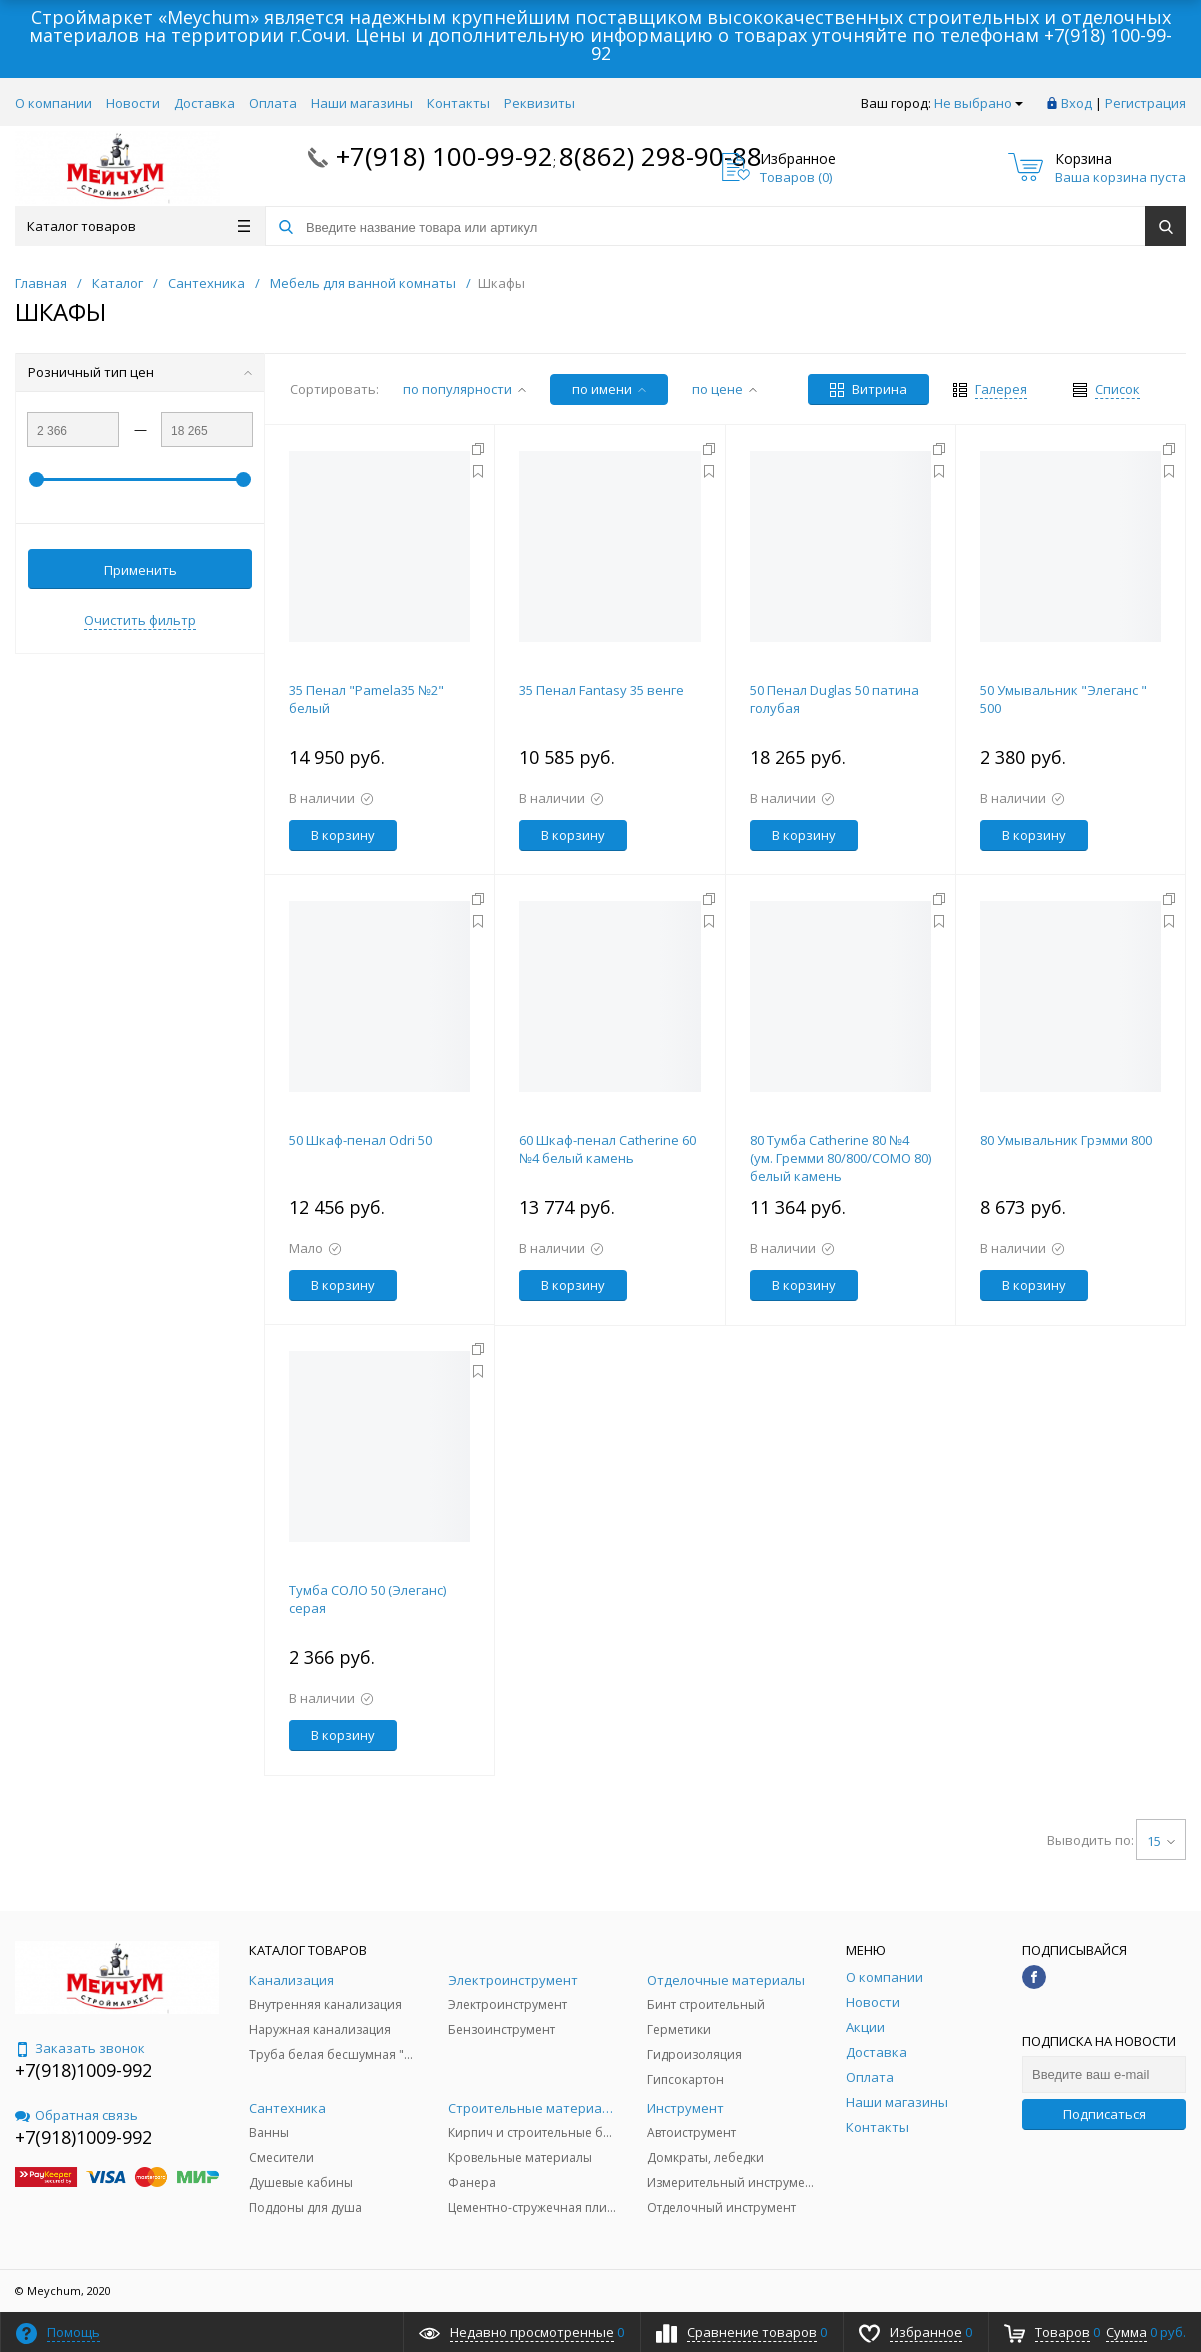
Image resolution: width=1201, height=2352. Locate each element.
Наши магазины (362, 103)
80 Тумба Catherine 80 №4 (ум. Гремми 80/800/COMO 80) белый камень (840, 1158)
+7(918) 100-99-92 (444, 156)
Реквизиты (539, 103)
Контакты (458, 103)
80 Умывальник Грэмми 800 (1066, 1140)
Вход (1076, 103)
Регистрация (1145, 103)
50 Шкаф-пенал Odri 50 (360, 1140)
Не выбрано (978, 103)
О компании (53, 103)
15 (1161, 1841)
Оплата (273, 103)
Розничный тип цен (140, 372)
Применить (140, 570)
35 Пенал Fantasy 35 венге (601, 690)
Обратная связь (76, 2115)
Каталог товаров (138, 226)
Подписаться (1104, 2114)
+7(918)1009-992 (83, 2070)
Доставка (204, 103)
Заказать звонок (80, 2048)
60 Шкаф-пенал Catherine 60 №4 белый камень (607, 1149)
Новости (133, 103)
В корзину (343, 835)
